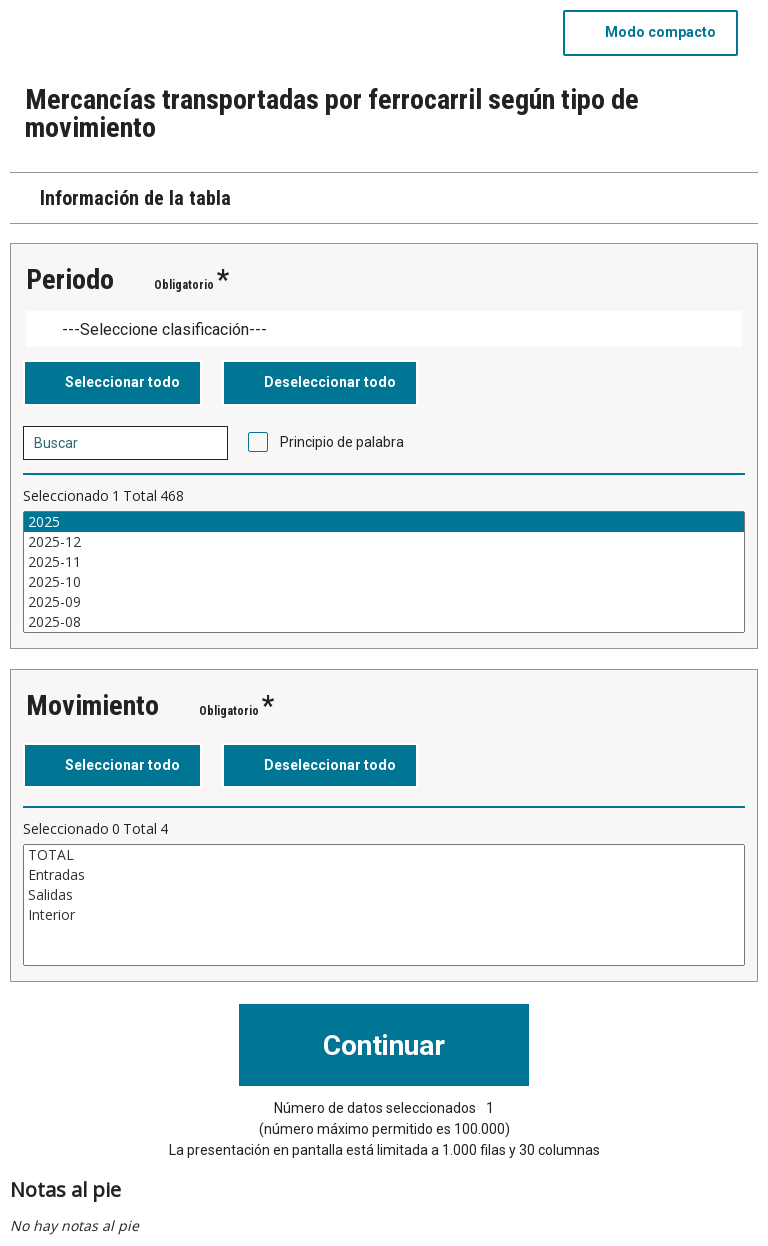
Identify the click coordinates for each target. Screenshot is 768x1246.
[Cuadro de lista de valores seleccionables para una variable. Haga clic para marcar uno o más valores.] (384, 572)
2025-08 (384, 622)
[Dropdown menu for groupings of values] (384, 329)
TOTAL (384, 855)
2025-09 (384, 602)
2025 (384, 522)
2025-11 (384, 562)
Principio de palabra (342, 442)
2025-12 (384, 542)
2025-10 (384, 582)
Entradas (384, 875)
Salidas (384, 895)
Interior (384, 915)
